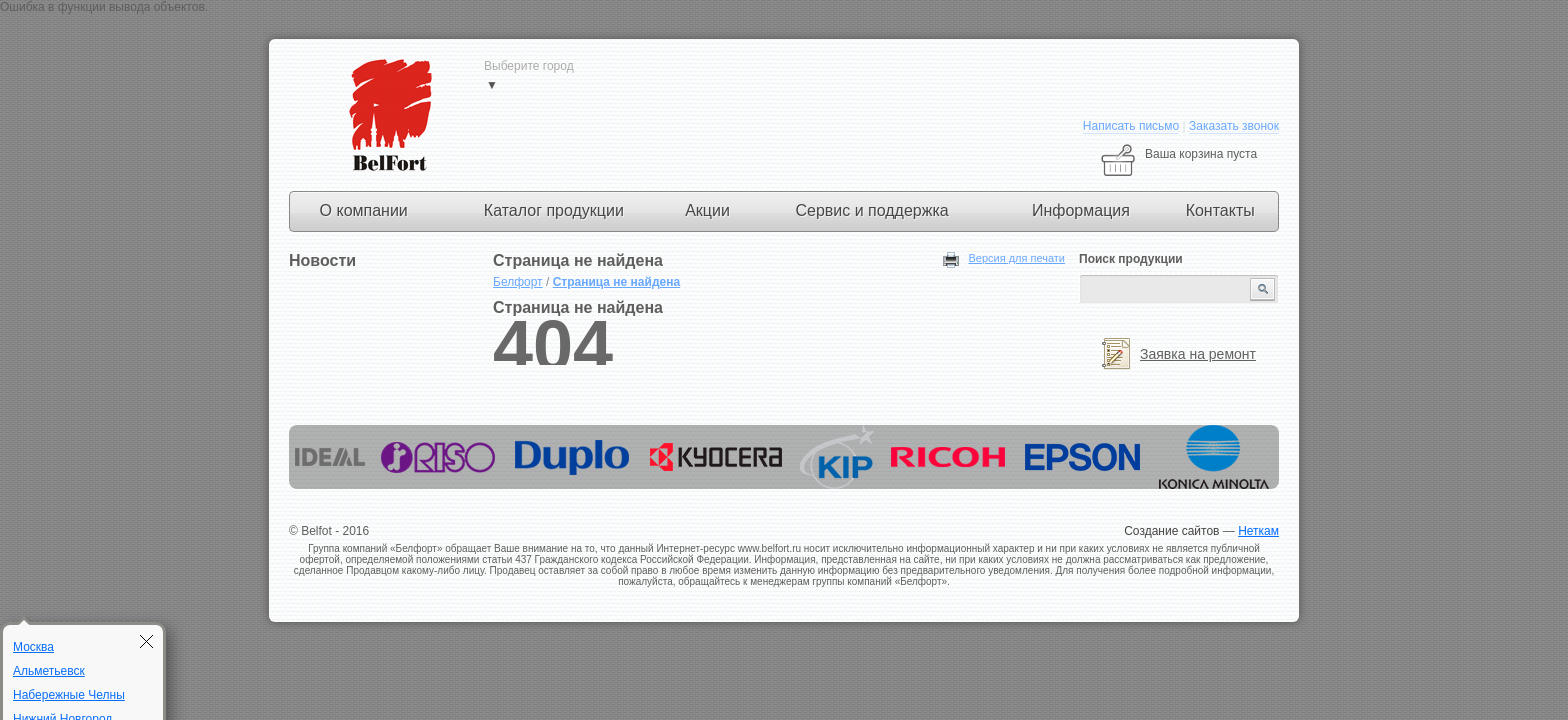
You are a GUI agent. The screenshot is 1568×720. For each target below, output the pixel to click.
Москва (33, 647)
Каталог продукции (554, 210)
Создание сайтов (1171, 531)
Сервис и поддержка (871, 210)
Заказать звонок (1234, 126)
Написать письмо (1131, 126)
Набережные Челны (69, 695)
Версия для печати (1016, 258)
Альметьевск (49, 671)
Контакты (1220, 210)
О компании (364, 210)
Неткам (1258, 531)
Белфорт (518, 282)
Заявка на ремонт (1198, 354)
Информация (1081, 210)
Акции (707, 210)
